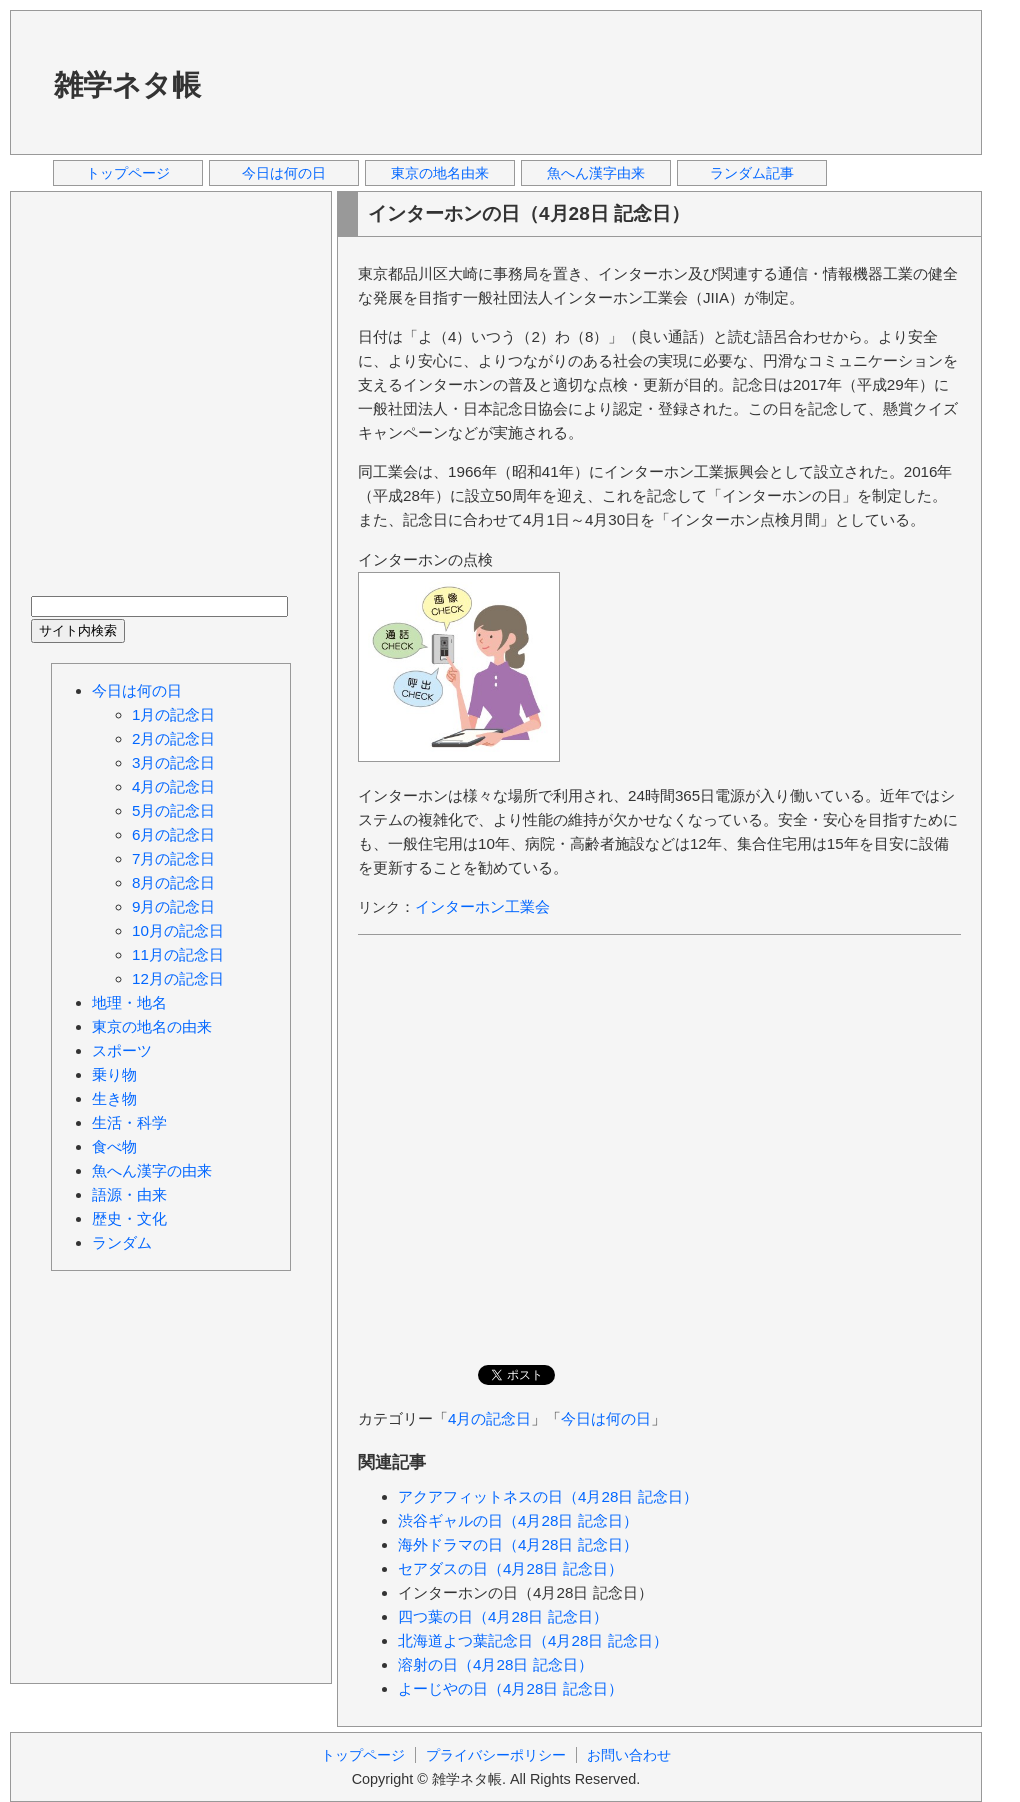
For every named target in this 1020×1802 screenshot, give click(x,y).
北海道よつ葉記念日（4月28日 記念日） (533, 1640)
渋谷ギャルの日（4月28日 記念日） (518, 1520)
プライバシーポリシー (496, 1755)
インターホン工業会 (482, 906)
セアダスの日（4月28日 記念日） (510, 1568)
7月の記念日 (173, 858)
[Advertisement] (305, 81)
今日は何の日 (284, 173)
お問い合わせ (629, 1755)
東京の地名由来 (440, 173)
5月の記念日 (173, 810)
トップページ (128, 173)
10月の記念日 (178, 930)
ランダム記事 (752, 173)
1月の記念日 (173, 714)
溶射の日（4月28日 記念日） (495, 1664)
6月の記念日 (173, 834)
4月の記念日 (489, 1418)
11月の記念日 (178, 954)
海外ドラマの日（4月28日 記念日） (518, 1544)
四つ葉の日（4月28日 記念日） (503, 1616)
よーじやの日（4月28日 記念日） (510, 1688)
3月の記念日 (173, 762)
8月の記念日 (173, 882)
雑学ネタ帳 (127, 85)
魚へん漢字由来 (596, 173)
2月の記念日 (173, 738)
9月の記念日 (173, 906)
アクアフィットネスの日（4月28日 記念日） (548, 1496)
